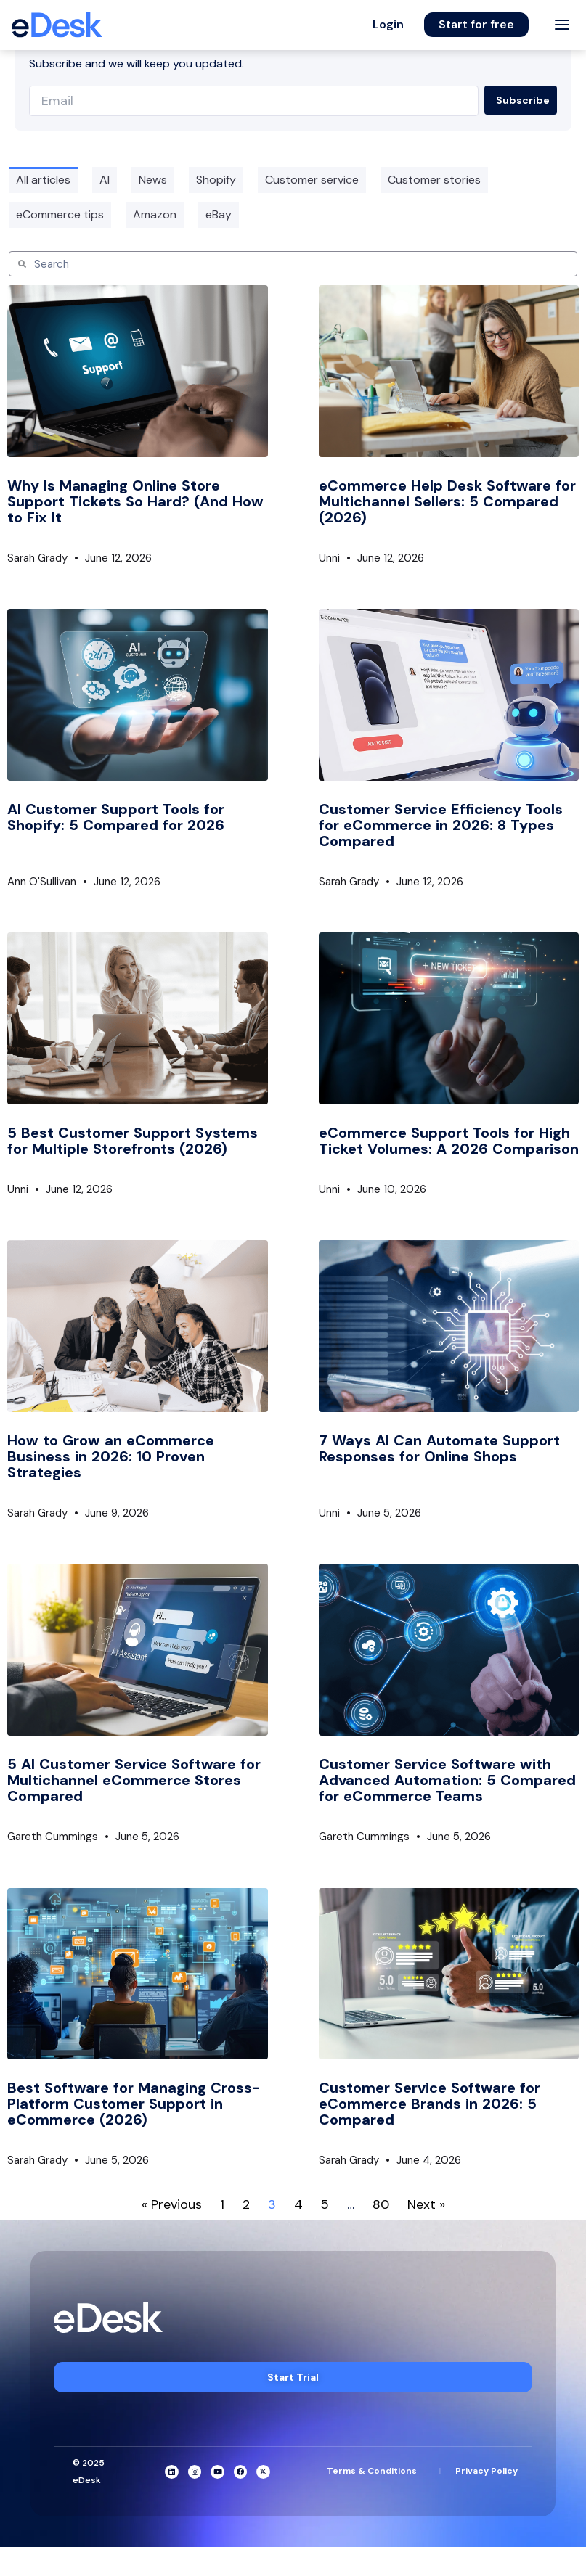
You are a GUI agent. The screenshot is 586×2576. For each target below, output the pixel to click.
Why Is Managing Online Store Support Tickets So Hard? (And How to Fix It (135, 501)
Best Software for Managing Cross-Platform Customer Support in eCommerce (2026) (134, 2103)
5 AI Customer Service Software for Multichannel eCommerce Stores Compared (134, 1780)
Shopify (216, 179)
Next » (426, 2204)
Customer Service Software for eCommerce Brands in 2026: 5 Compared (429, 2103)
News (153, 179)
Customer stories (434, 179)
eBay (218, 214)
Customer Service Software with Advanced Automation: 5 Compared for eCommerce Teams (447, 1780)
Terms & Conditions (372, 2471)
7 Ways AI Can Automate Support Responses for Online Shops (439, 1448)
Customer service (312, 179)
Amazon (154, 214)
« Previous (172, 2204)
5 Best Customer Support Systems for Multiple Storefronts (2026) (132, 1140)
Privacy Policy (486, 2471)
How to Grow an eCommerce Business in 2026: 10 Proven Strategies (110, 1456)
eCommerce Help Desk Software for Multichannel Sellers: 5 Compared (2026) (447, 501)
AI (104, 179)
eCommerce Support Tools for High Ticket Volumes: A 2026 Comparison (449, 1140)
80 (381, 2204)
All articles (43, 179)
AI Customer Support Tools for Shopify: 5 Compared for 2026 (115, 817)
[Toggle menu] (561, 25)
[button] (388, 25)
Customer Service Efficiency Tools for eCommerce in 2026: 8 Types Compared (441, 825)
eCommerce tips (60, 214)
